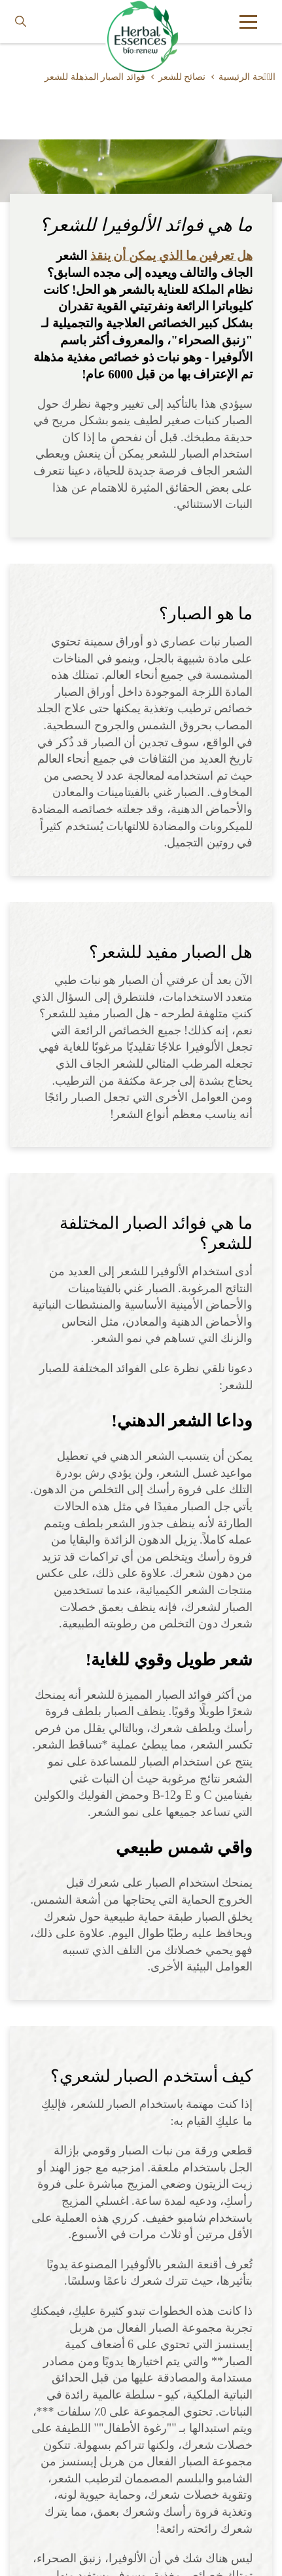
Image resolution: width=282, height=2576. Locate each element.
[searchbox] (30, 21)
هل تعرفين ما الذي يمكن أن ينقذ (171, 256)
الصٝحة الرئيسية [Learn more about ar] (247, 77)
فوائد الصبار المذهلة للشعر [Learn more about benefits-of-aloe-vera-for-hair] (94, 77)
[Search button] (20, 21)
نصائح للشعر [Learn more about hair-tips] (182, 77)
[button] (248, 22)
